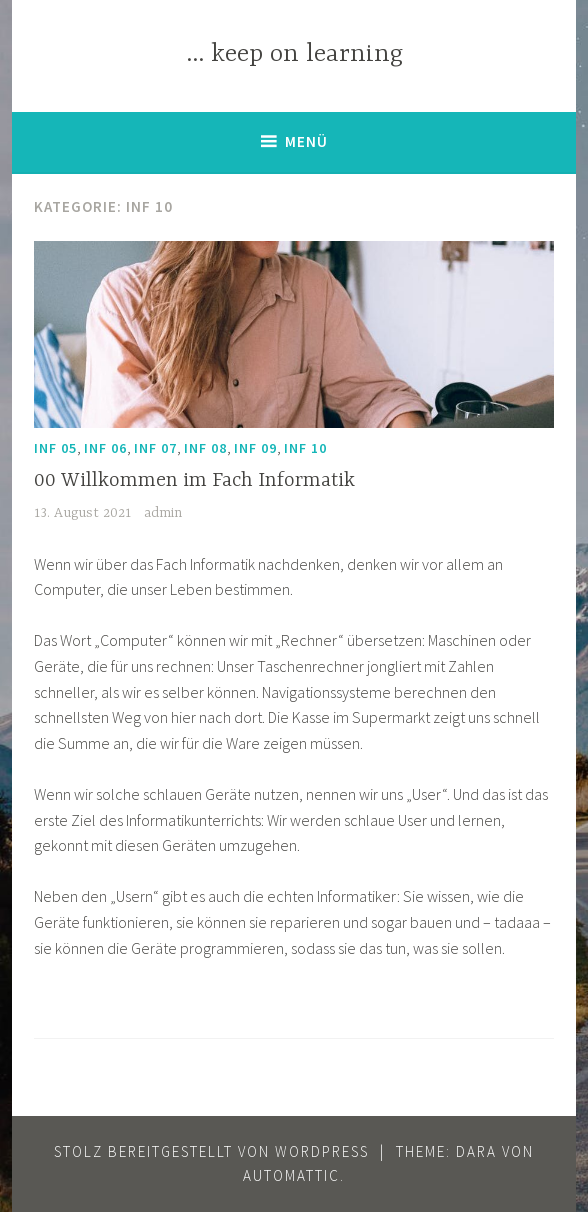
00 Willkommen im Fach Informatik (194, 480)
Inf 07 (155, 448)
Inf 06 (105, 448)
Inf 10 (305, 448)
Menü (306, 141)
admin (163, 513)
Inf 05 (55, 448)
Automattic (291, 1175)
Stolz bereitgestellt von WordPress (211, 1151)
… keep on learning (294, 54)
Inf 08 (205, 448)
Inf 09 (255, 448)
